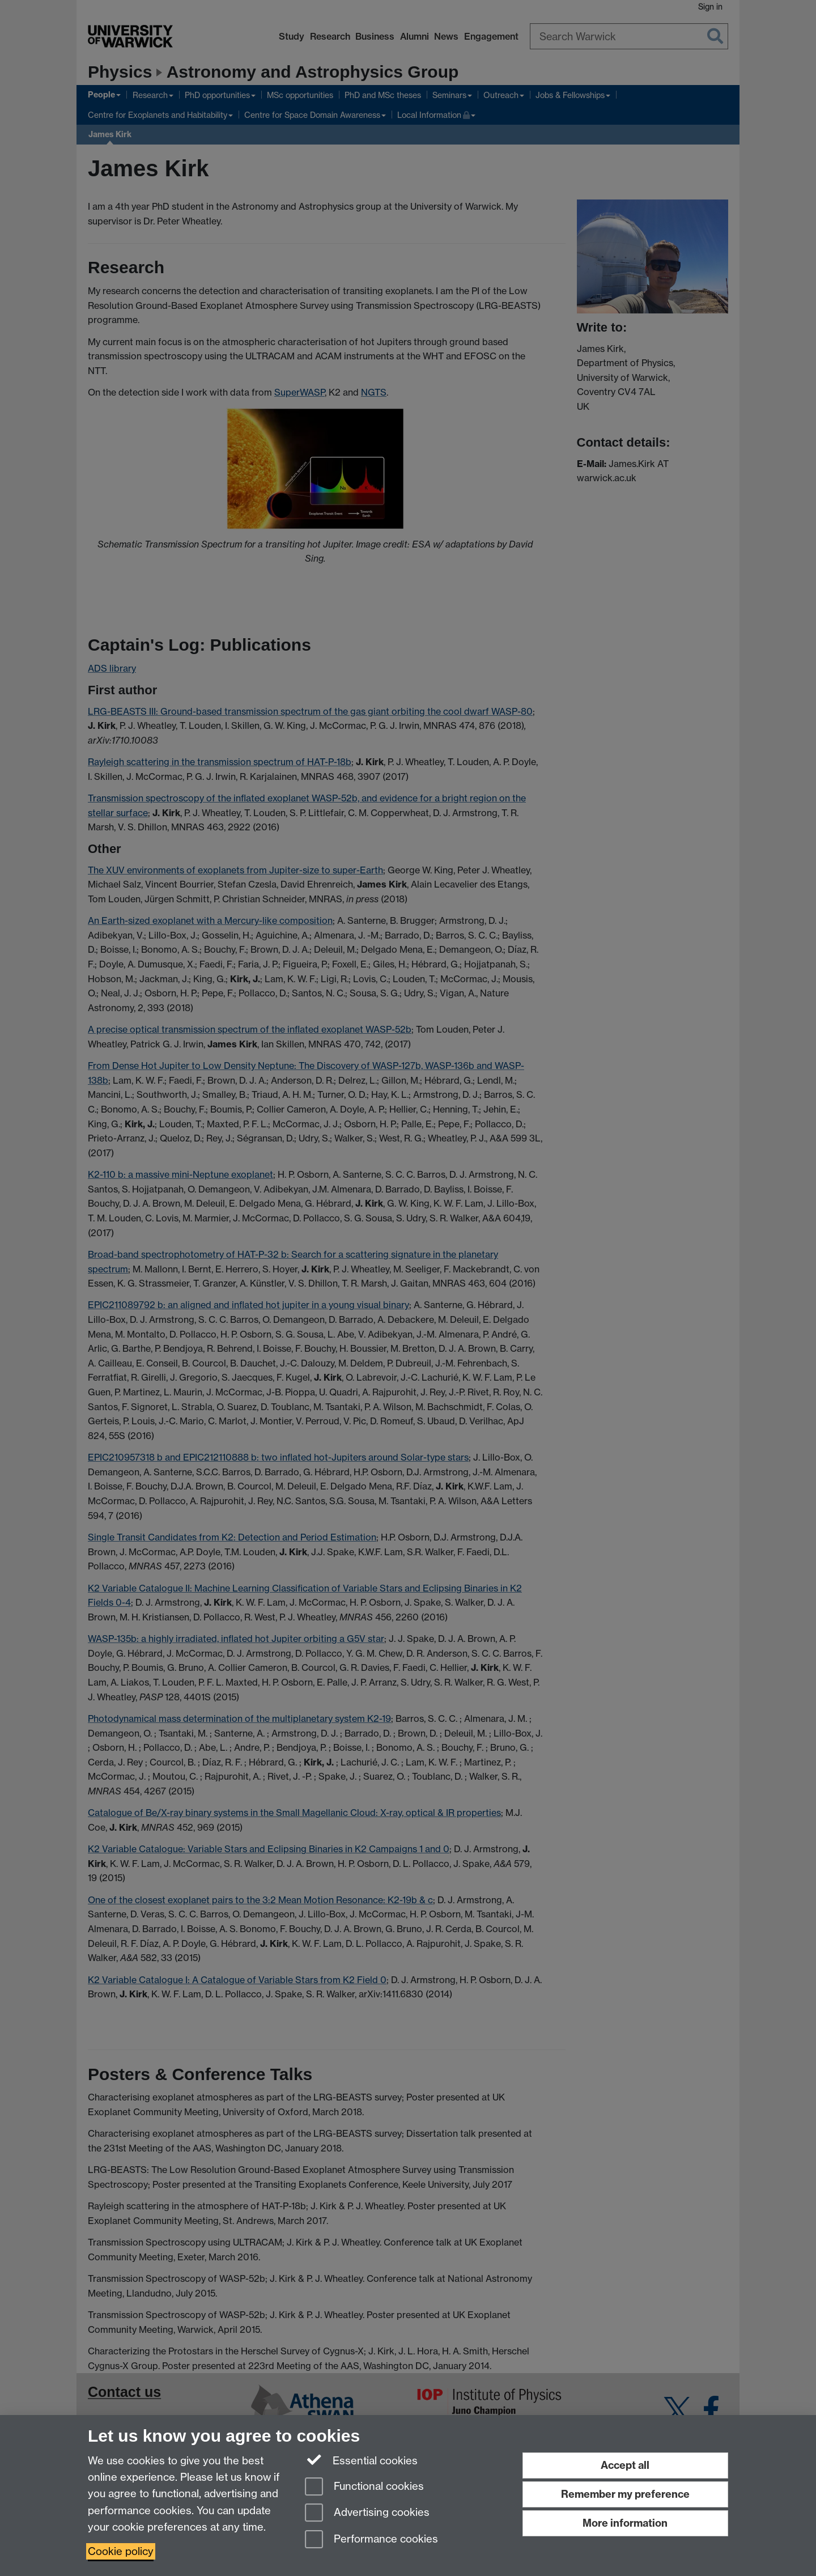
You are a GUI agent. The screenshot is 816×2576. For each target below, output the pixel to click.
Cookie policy (121, 2551)
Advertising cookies (367, 2513)
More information (625, 2523)
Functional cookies (364, 2487)
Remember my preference (625, 2494)
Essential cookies (361, 2459)
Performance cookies (371, 2540)
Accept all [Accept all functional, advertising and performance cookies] (625, 2465)
